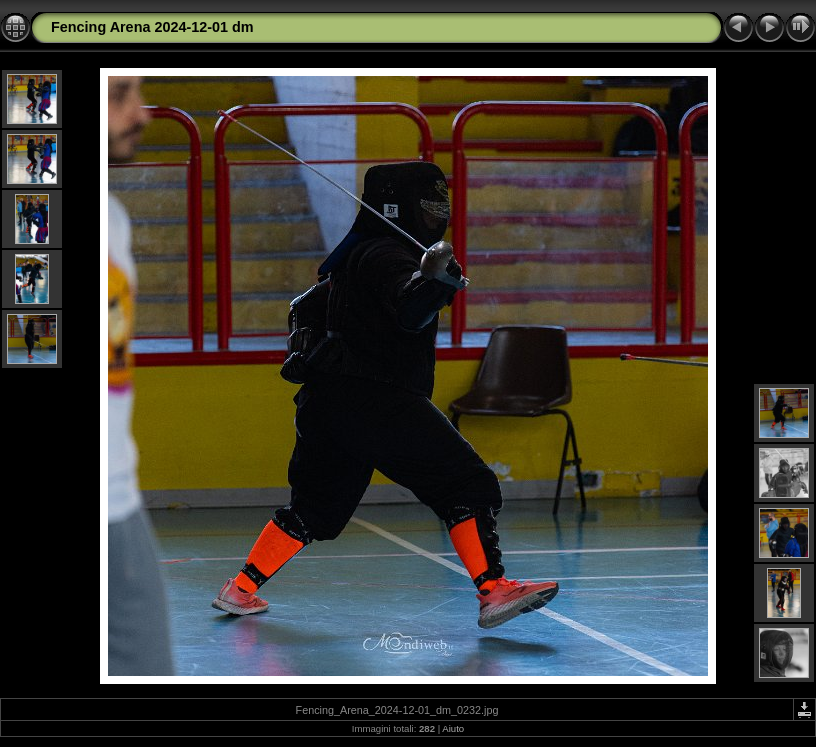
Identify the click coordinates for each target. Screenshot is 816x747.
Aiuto (453, 728)
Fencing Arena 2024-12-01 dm (152, 27)
